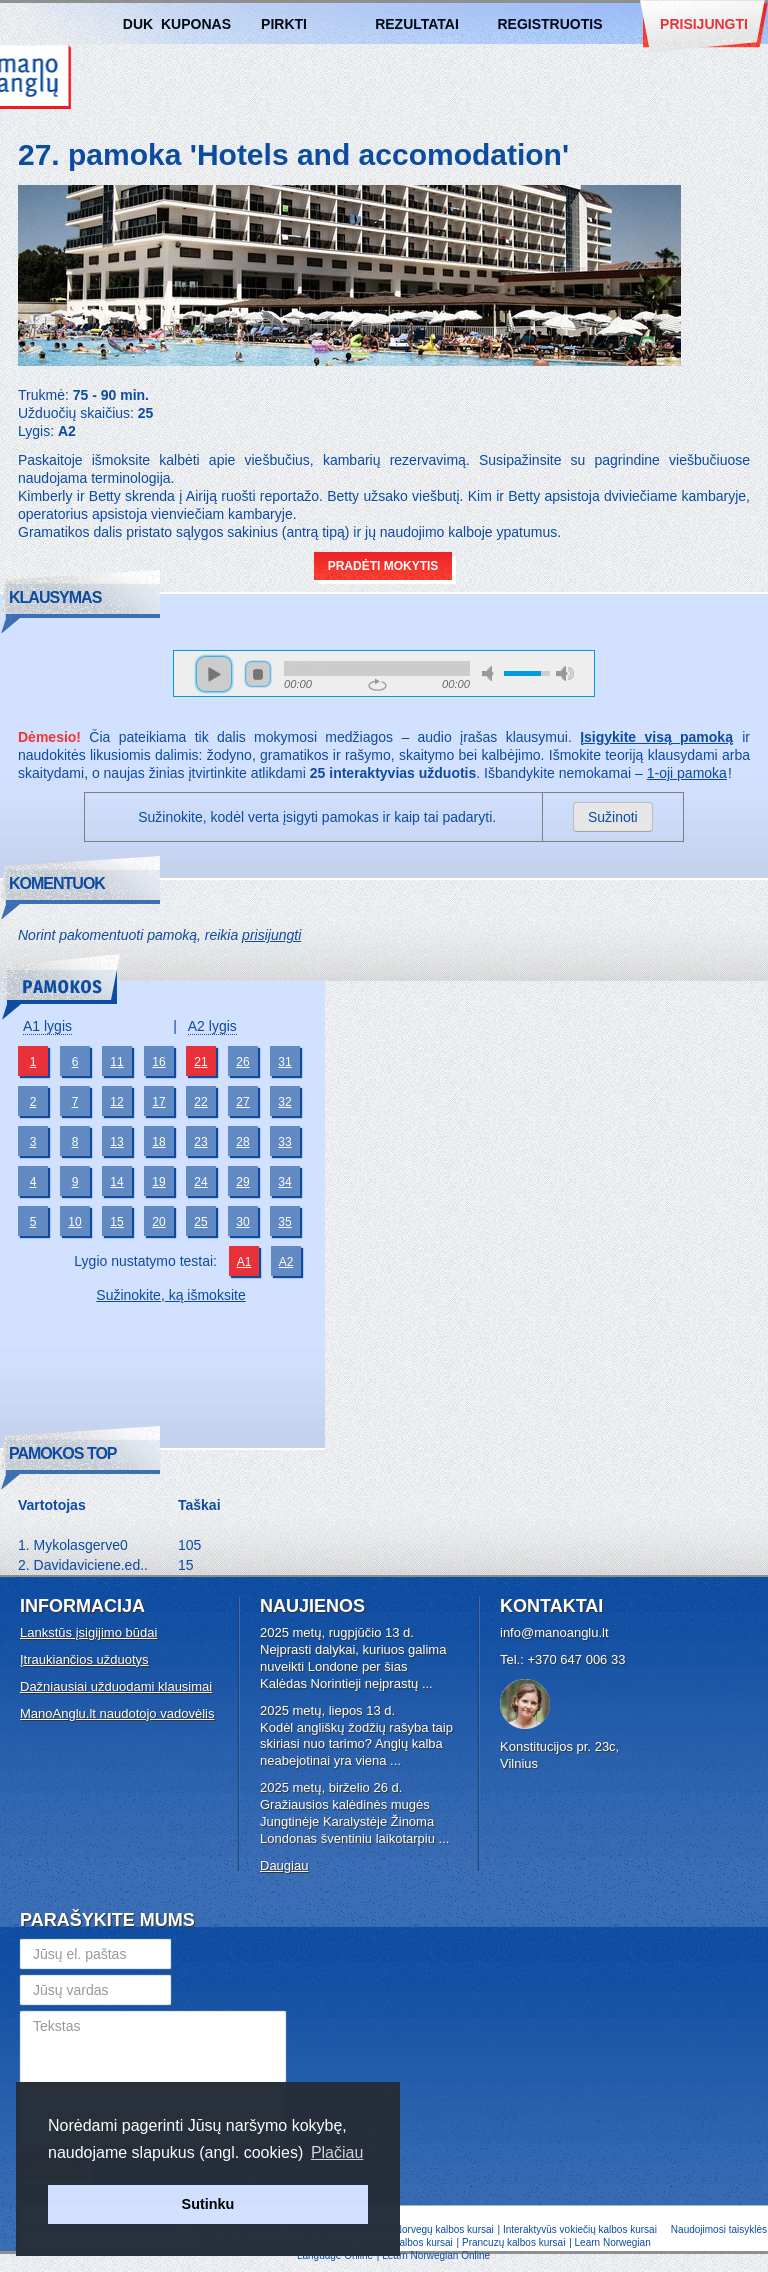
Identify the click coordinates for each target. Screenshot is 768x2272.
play (214, 674)
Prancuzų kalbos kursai (515, 2242)
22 (200, 1102)
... (427, 1683)
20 (158, 1222)
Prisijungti (704, 24)
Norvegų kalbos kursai (444, 2229)
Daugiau (284, 1865)
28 (242, 1142)
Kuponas (196, 24)
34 (284, 1182)
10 (74, 1222)
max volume (565, 673)
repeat (377, 685)
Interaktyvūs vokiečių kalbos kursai (580, 2229)
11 (116, 1062)
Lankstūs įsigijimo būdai (88, 1632)
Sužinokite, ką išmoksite (170, 1295)
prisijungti (271, 935)
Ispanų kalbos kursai (407, 2242)
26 (242, 1062)
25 (200, 1222)
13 (116, 1142)
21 (200, 1062)
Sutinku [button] (208, 2204)
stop (258, 674)
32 (284, 1102)
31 (284, 1062)
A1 (244, 1262)
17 (158, 1102)
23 (200, 1142)
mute (491, 673)
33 (284, 1142)
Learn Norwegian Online (436, 2255)
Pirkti (284, 24)
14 (116, 1182)
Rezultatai (417, 24)
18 (158, 1142)
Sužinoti (613, 817)
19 (158, 1182)
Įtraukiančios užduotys (84, 1659)
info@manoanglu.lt (554, 1632)
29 (242, 1182)
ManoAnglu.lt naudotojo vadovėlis (117, 1713)
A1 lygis (47, 1026)
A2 (286, 1262)
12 (116, 1102)
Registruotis (549, 24)
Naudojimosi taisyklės (719, 2229)
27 (242, 1102)
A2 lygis (212, 1026)
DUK (138, 24)
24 (200, 1182)
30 (242, 1222)
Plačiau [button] (337, 2152)
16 (158, 1062)
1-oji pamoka (687, 773)
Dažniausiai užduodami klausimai (116, 1686)
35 (284, 1222)
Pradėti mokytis (383, 566)
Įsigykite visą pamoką (656, 737)
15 (116, 1222)
